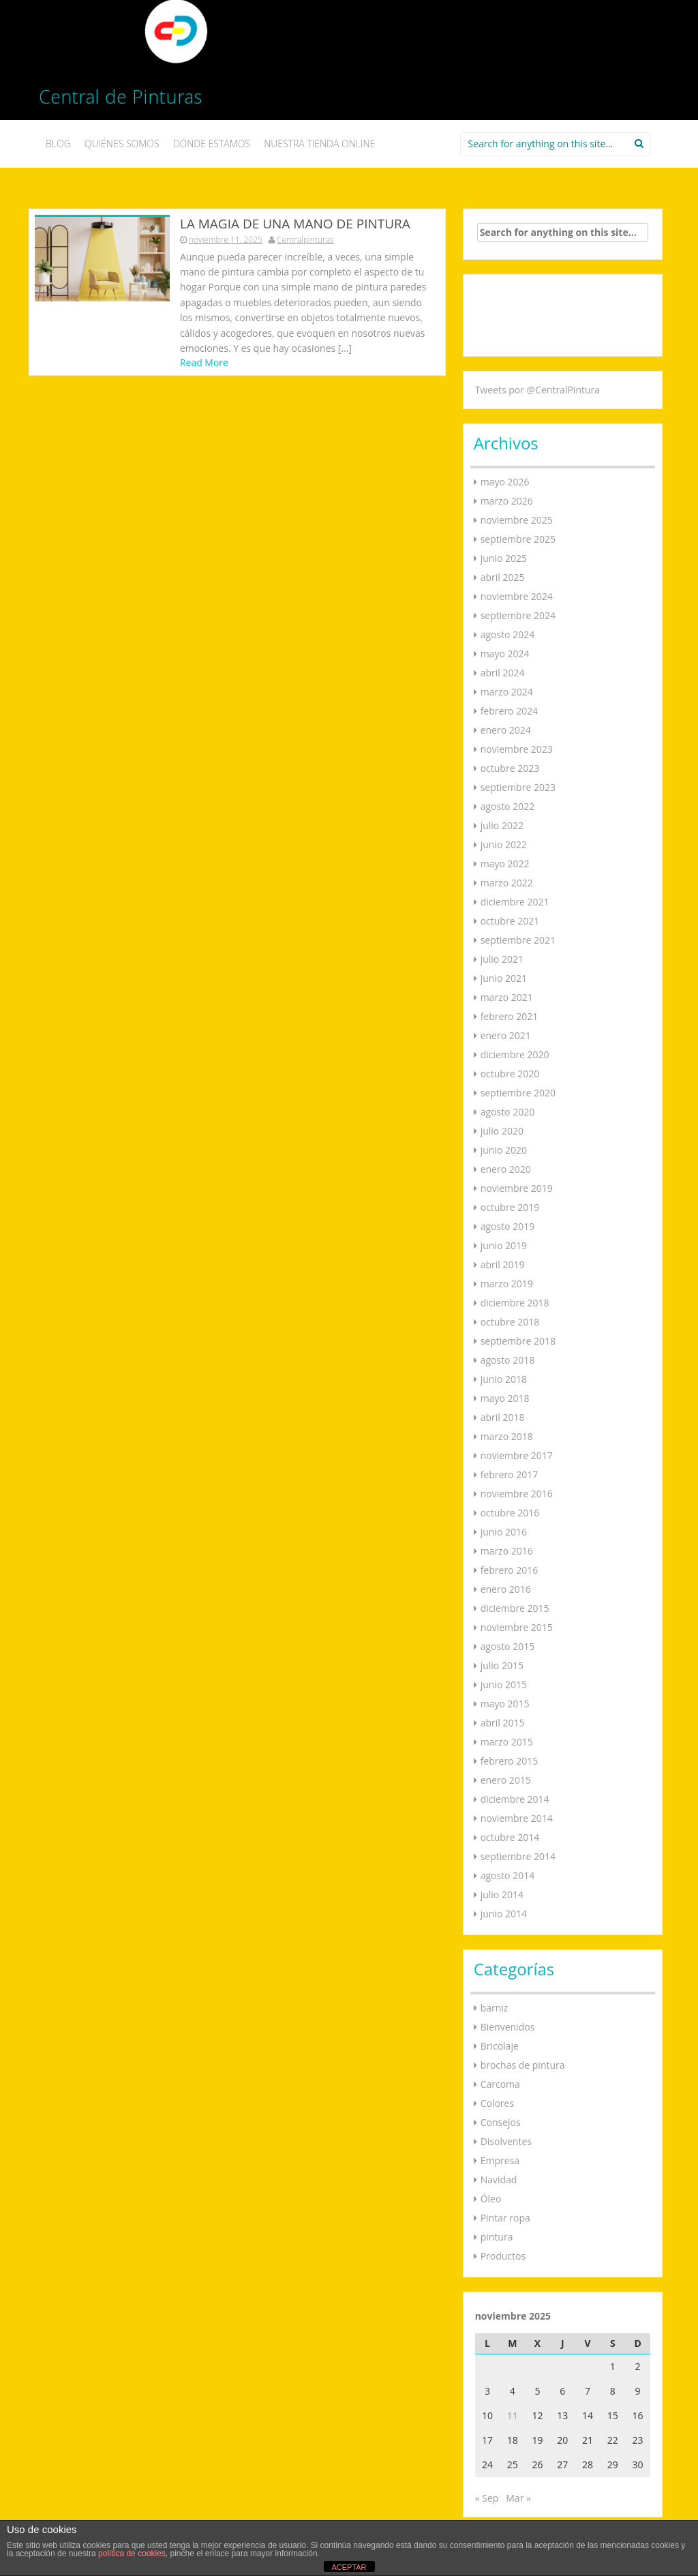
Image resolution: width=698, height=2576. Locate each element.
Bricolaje (500, 2045)
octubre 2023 (510, 768)
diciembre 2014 (515, 1799)
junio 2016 (504, 1531)
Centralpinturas (305, 239)
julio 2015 (502, 1665)
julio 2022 (502, 825)
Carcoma (500, 2084)
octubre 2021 (510, 920)
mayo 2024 (505, 653)
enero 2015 (506, 1779)
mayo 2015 (505, 1703)
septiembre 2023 (518, 787)
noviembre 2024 (517, 596)
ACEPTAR (348, 2567)
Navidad (499, 2179)
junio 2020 (504, 1149)
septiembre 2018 (518, 1340)
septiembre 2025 (518, 539)
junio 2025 (504, 558)
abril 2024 (503, 672)
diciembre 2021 (515, 901)
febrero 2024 (509, 710)
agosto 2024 (508, 634)
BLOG (58, 143)
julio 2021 (502, 959)
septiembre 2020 (518, 1092)
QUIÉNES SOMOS (122, 143)
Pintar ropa (505, 2217)
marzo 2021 (507, 997)
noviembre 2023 (517, 749)
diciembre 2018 (515, 1302)
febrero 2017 (509, 1474)
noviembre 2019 (517, 1188)
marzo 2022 (507, 882)
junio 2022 (504, 844)
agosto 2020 (508, 1111)
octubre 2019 (510, 1207)
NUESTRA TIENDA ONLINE (319, 143)
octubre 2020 (510, 1073)
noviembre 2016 (517, 1493)
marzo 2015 (507, 1741)
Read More (204, 362)
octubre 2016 (510, 1512)
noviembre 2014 (517, 1818)
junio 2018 (504, 1379)
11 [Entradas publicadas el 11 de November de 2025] (512, 2415)
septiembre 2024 (518, 615)
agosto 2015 (508, 1646)
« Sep (487, 2497)
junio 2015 (504, 1684)
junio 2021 (504, 978)
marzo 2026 (507, 500)
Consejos (501, 2122)
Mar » (518, 2497)
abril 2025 (503, 577)
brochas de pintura (523, 2064)
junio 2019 (504, 1245)
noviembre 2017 (517, 1455)
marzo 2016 (507, 1550)
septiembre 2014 (518, 1856)
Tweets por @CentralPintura (537, 389)
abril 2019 (503, 1264)
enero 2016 (506, 1589)
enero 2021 (506, 1035)
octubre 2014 (510, 1837)
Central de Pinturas (120, 100)
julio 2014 (502, 1894)
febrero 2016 (509, 1569)
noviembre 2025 (517, 519)
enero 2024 (506, 729)
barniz (495, 2007)
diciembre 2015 (515, 1608)
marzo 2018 (507, 1436)
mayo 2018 (505, 1398)
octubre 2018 (510, 1321)
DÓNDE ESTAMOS (211, 143)
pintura (497, 2236)
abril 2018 (503, 1417)
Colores (497, 2103)
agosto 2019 (508, 1226)
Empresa (500, 2160)
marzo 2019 (507, 1283)
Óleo (491, 2198)
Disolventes (506, 2141)
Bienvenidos (508, 2026)
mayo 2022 (505, 863)
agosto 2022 (508, 806)
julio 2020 (502, 1130)
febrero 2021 (509, 1016)
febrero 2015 (509, 1760)
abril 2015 (503, 1722)
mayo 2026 (505, 481)
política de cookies (132, 2553)
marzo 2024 (507, 691)
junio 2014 (504, 1913)
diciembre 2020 (515, 1054)
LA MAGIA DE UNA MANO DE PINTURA (295, 224)
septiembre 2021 (518, 939)
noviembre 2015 (517, 1627)
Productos (503, 2255)
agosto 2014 (508, 1875)
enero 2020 (506, 1169)
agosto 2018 (508, 1359)
